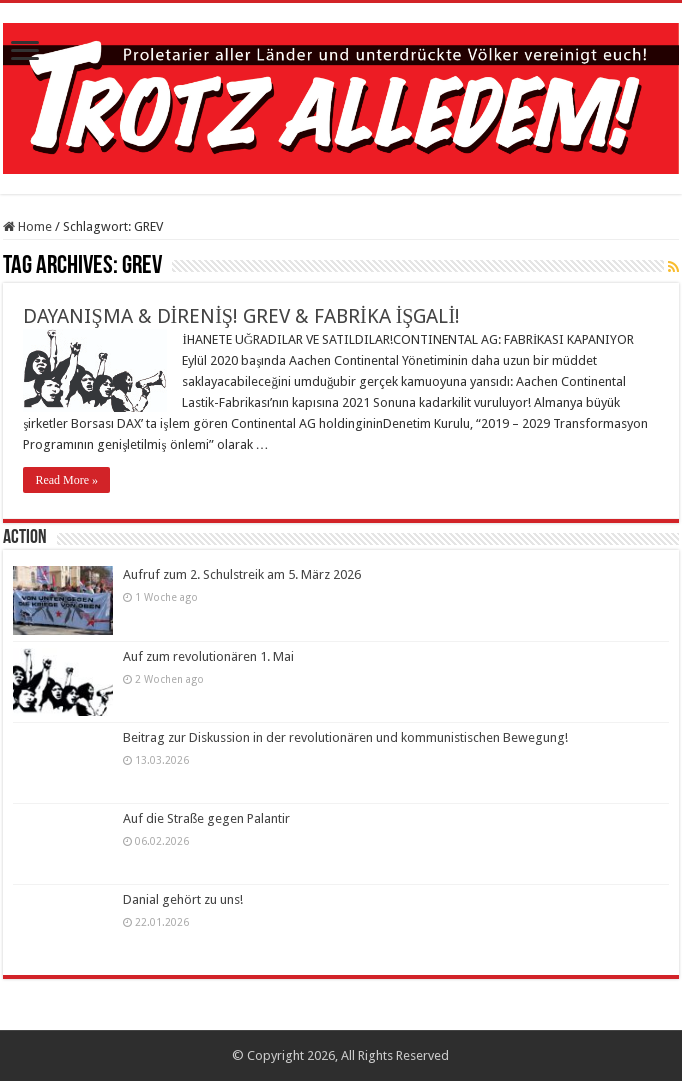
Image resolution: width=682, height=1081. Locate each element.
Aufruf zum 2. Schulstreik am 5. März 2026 (242, 574)
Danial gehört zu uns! (183, 899)
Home (27, 226)
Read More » (66, 480)
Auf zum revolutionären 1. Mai (208, 656)
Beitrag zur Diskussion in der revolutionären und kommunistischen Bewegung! (345, 737)
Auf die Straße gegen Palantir (206, 818)
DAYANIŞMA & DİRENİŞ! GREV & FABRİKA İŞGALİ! (241, 316)
